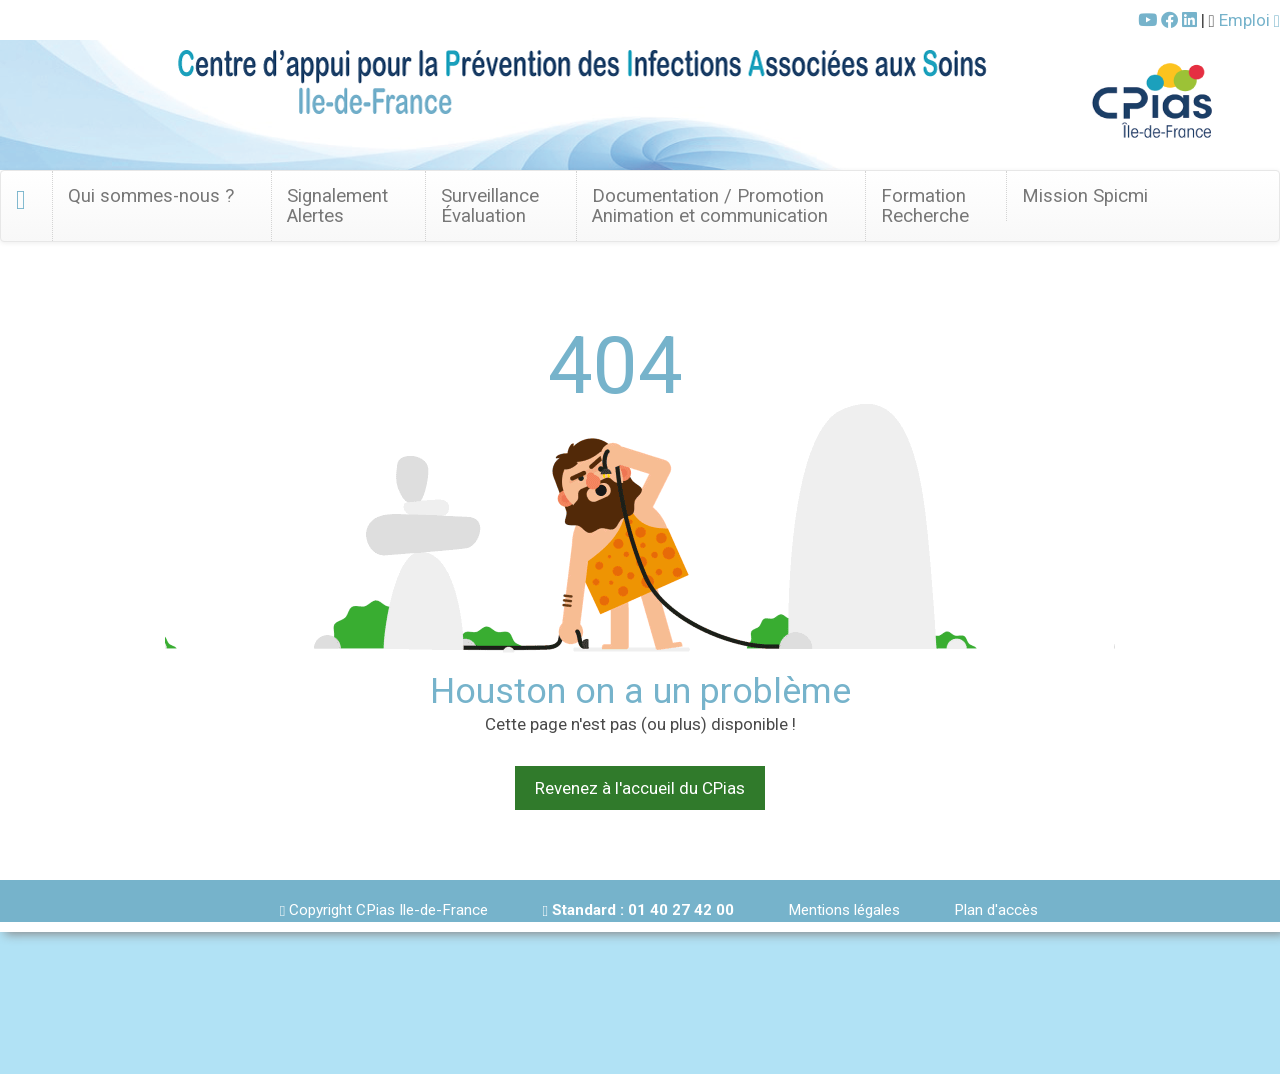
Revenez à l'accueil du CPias (640, 788)
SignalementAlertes (337, 206)
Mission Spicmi (1085, 196)
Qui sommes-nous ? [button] (151, 196)
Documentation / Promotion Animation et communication (710, 206)
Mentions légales (844, 910)
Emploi (1249, 20)
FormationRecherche (925, 206)
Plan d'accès (996, 910)
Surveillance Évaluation (490, 206)
